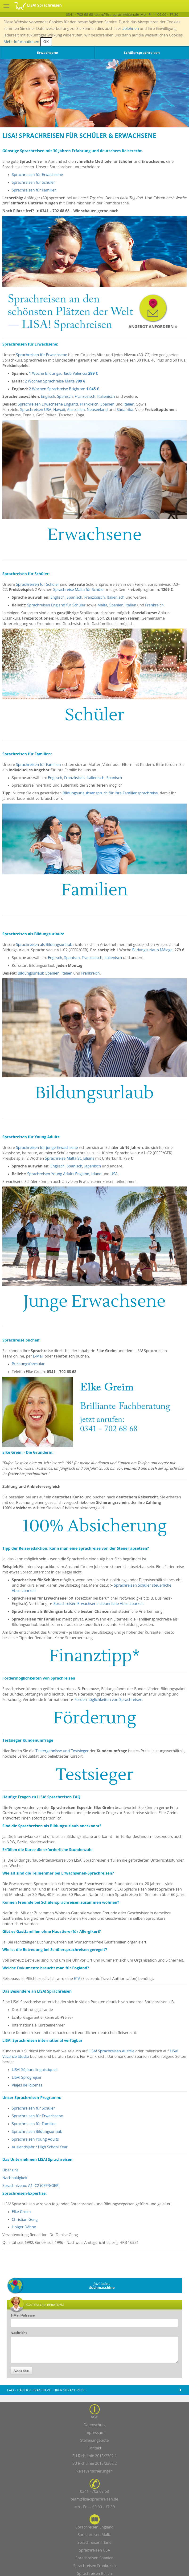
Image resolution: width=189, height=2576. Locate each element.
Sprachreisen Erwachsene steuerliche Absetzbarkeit (98, 1603)
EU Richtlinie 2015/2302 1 (94, 2455)
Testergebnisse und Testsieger (62, 1750)
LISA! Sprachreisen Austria (111, 2051)
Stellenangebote (94, 2440)
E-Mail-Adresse (23, 2315)
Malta (102, 605)
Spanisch (65, 396)
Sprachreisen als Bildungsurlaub (44, 944)
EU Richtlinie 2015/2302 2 (94, 2463)
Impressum (94, 2432)
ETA (77, 1978)
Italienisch (106, 396)
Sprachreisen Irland (94, 2542)
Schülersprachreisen (142, 52)
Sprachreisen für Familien (34, 190)
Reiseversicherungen (94, 2471)
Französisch (85, 396)
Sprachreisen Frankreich (94, 2565)
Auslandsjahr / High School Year (40, 2147)
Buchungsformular (28, 1363)
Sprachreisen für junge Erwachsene (47, 1147)
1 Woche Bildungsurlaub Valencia (63, 373)
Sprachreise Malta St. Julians (69, 1158)
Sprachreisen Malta (94, 2534)
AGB (94, 2417)
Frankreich (89, 404)
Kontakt (94, 2448)
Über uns (10, 2170)
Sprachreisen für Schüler (33, 182)
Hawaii (59, 409)
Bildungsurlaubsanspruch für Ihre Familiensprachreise (110, 793)
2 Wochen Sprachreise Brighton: (64, 388)
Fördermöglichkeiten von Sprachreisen (108, 1699)
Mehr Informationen (21, 41)
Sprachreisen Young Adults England (58, 1173)
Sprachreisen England (94, 2527)
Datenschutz (94, 2424)
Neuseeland (97, 409)
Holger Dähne (24, 2227)
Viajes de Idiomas (27, 2085)
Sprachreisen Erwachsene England (48, 404)
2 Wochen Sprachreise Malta (55, 381)
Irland (96, 1173)
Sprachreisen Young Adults (35, 2139)
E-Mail (38, 1356)
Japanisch (92, 1166)
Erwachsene (47, 52)
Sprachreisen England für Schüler (56, 605)
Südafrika (125, 409)
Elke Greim (21, 2211)
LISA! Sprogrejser (26, 2077)
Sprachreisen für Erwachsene (37, 174)
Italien (128, 404)
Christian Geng (25, 2219)
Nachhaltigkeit (15, 2177)
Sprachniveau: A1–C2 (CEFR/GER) (31, 2185)
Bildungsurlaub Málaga (152, 949)
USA (114, 1173)
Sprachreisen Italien (94, 2573)
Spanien (107, 404)
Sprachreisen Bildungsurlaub (37, 2131)
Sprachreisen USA (35, 409)
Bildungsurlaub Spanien (38, 973)
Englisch (48, 396)
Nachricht (19, 2332)
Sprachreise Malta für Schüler (79, 589)
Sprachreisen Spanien (94, 2557)
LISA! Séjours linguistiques (35, 2069)
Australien (76, 409)
